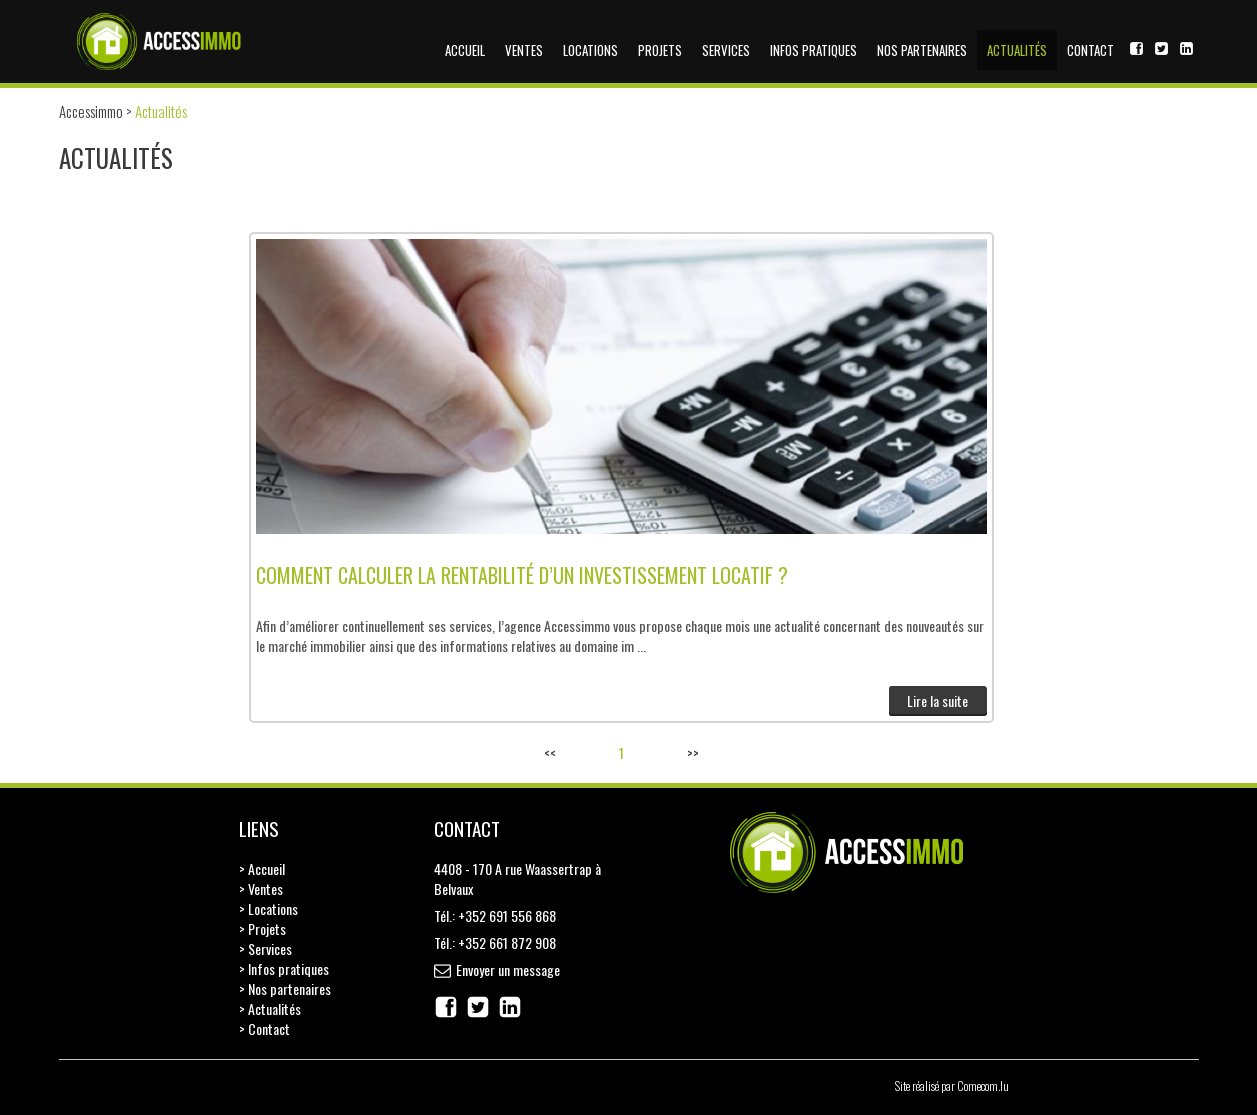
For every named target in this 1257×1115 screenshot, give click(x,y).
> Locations (268, 908)
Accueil (465, 50)
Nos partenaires (922, 50)
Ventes (524, 50)
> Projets (262, 928)
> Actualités (270, 1008)
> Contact (264, 1028)
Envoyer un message (508, 969)
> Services (265, 948)
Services (726, 50)
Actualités (1017, 50)
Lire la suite (937, 700)
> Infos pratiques (284, 968)
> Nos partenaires (285, 988)
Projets (660, 50)
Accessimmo (91, 111)
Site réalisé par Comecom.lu (952, 1085)
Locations (590, 50)
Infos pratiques (813, 50)
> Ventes (261, 888)
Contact (1090, 50)
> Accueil (262, 868)
